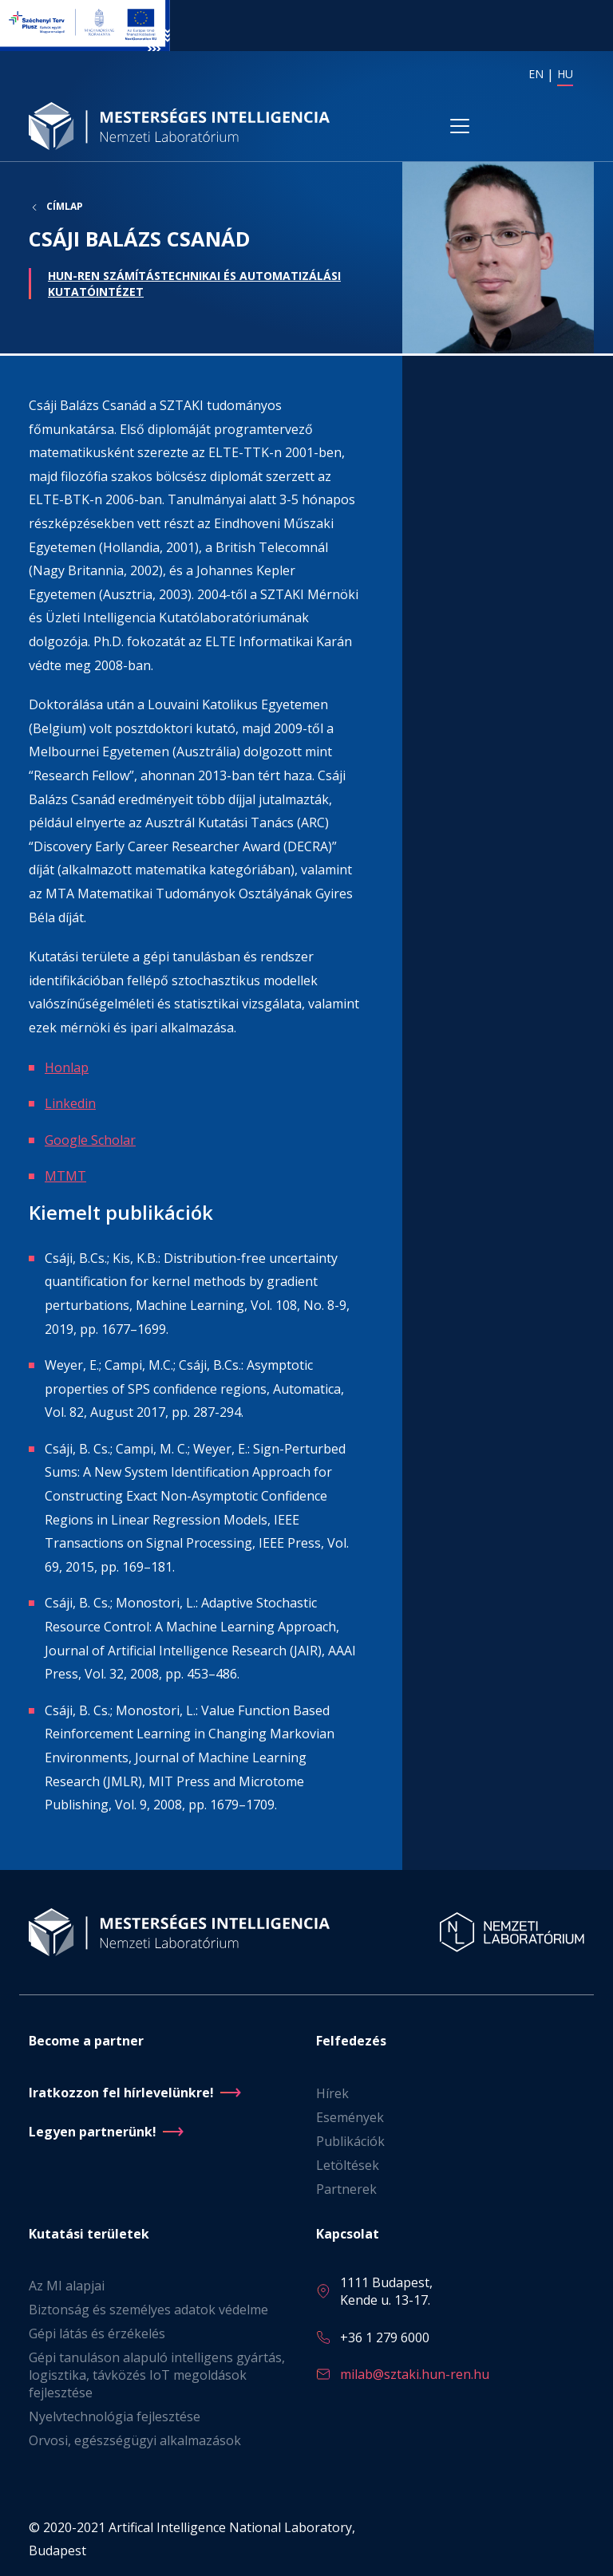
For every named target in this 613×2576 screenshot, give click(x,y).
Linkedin (70, 1105)
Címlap (64, 211)
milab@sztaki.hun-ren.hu (414, 2374)
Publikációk (350, 2141)
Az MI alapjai (67, 2285)
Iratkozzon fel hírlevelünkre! (121, 2092)
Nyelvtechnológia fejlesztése (114, 2416)
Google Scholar (90, 1141)
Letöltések (347, 2165)
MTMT (65, 1178)
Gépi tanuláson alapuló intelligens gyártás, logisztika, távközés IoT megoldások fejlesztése (157, 2375)
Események (350, 2117)
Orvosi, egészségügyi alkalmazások (135, 2440)
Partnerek (346, 2189)
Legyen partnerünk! (92, 2131)
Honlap (67, 1069)
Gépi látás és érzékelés (97, 2333)
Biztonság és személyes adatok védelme (148, 2309)
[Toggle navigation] (459, 128)
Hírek (332, 2093)
